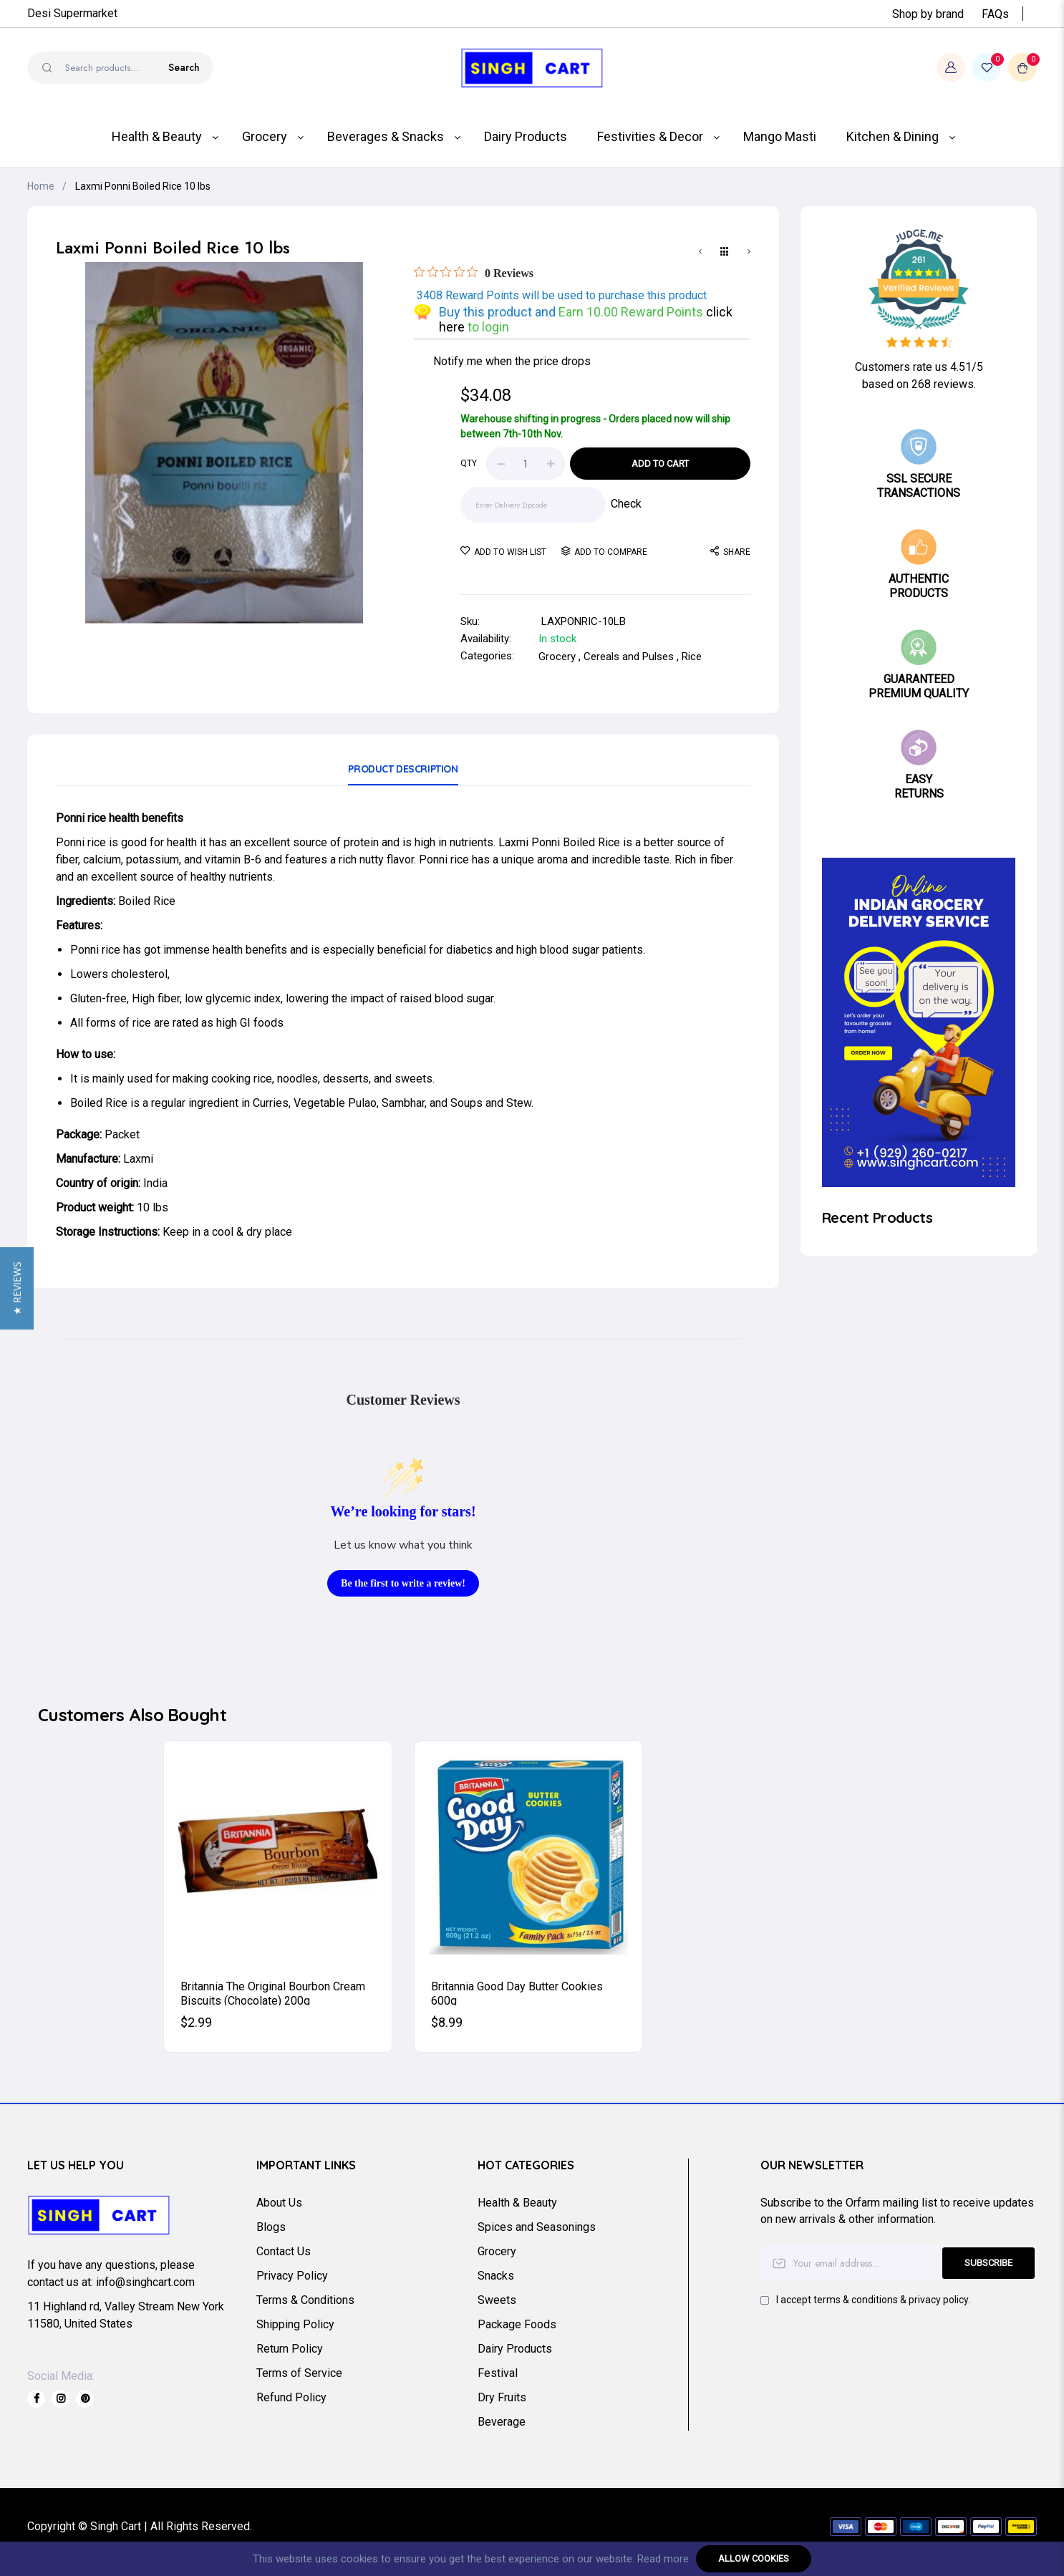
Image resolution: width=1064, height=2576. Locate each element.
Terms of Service (299, 2373)
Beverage (502, 2422)
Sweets (497, 2300)
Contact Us (283, 2251)
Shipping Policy (295, 2324)
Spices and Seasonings (537, 2227)
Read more (663, 2558)
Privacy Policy (292, 2275)
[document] (532, 2558)
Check (626, 503)
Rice (692, 656)
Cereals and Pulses (629, 656)
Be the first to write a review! (403, 1583)
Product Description (403, 768)
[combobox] (120, 68)
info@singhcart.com (145, 2282)
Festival (498, 2373)
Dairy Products (515, 2348)
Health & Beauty (517, 2202)
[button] (17, 1288)
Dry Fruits (502, 2397)
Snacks (496, 2275)
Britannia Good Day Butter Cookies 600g (517, 1992)
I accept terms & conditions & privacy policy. (873, 2299)
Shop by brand (928, 14)
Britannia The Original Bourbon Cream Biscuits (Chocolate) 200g (272, 1992)
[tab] (403, 773)
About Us (279, 2202)
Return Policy (289, 2348)
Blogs (271, 2227)
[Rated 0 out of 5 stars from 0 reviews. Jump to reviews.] (473, 273)
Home (40, 186)
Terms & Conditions (305, 2300)
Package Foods (517, 2324)
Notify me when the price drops (512, 361)
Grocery (557, 656)
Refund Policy (291, 2397)
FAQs (995, 14)
